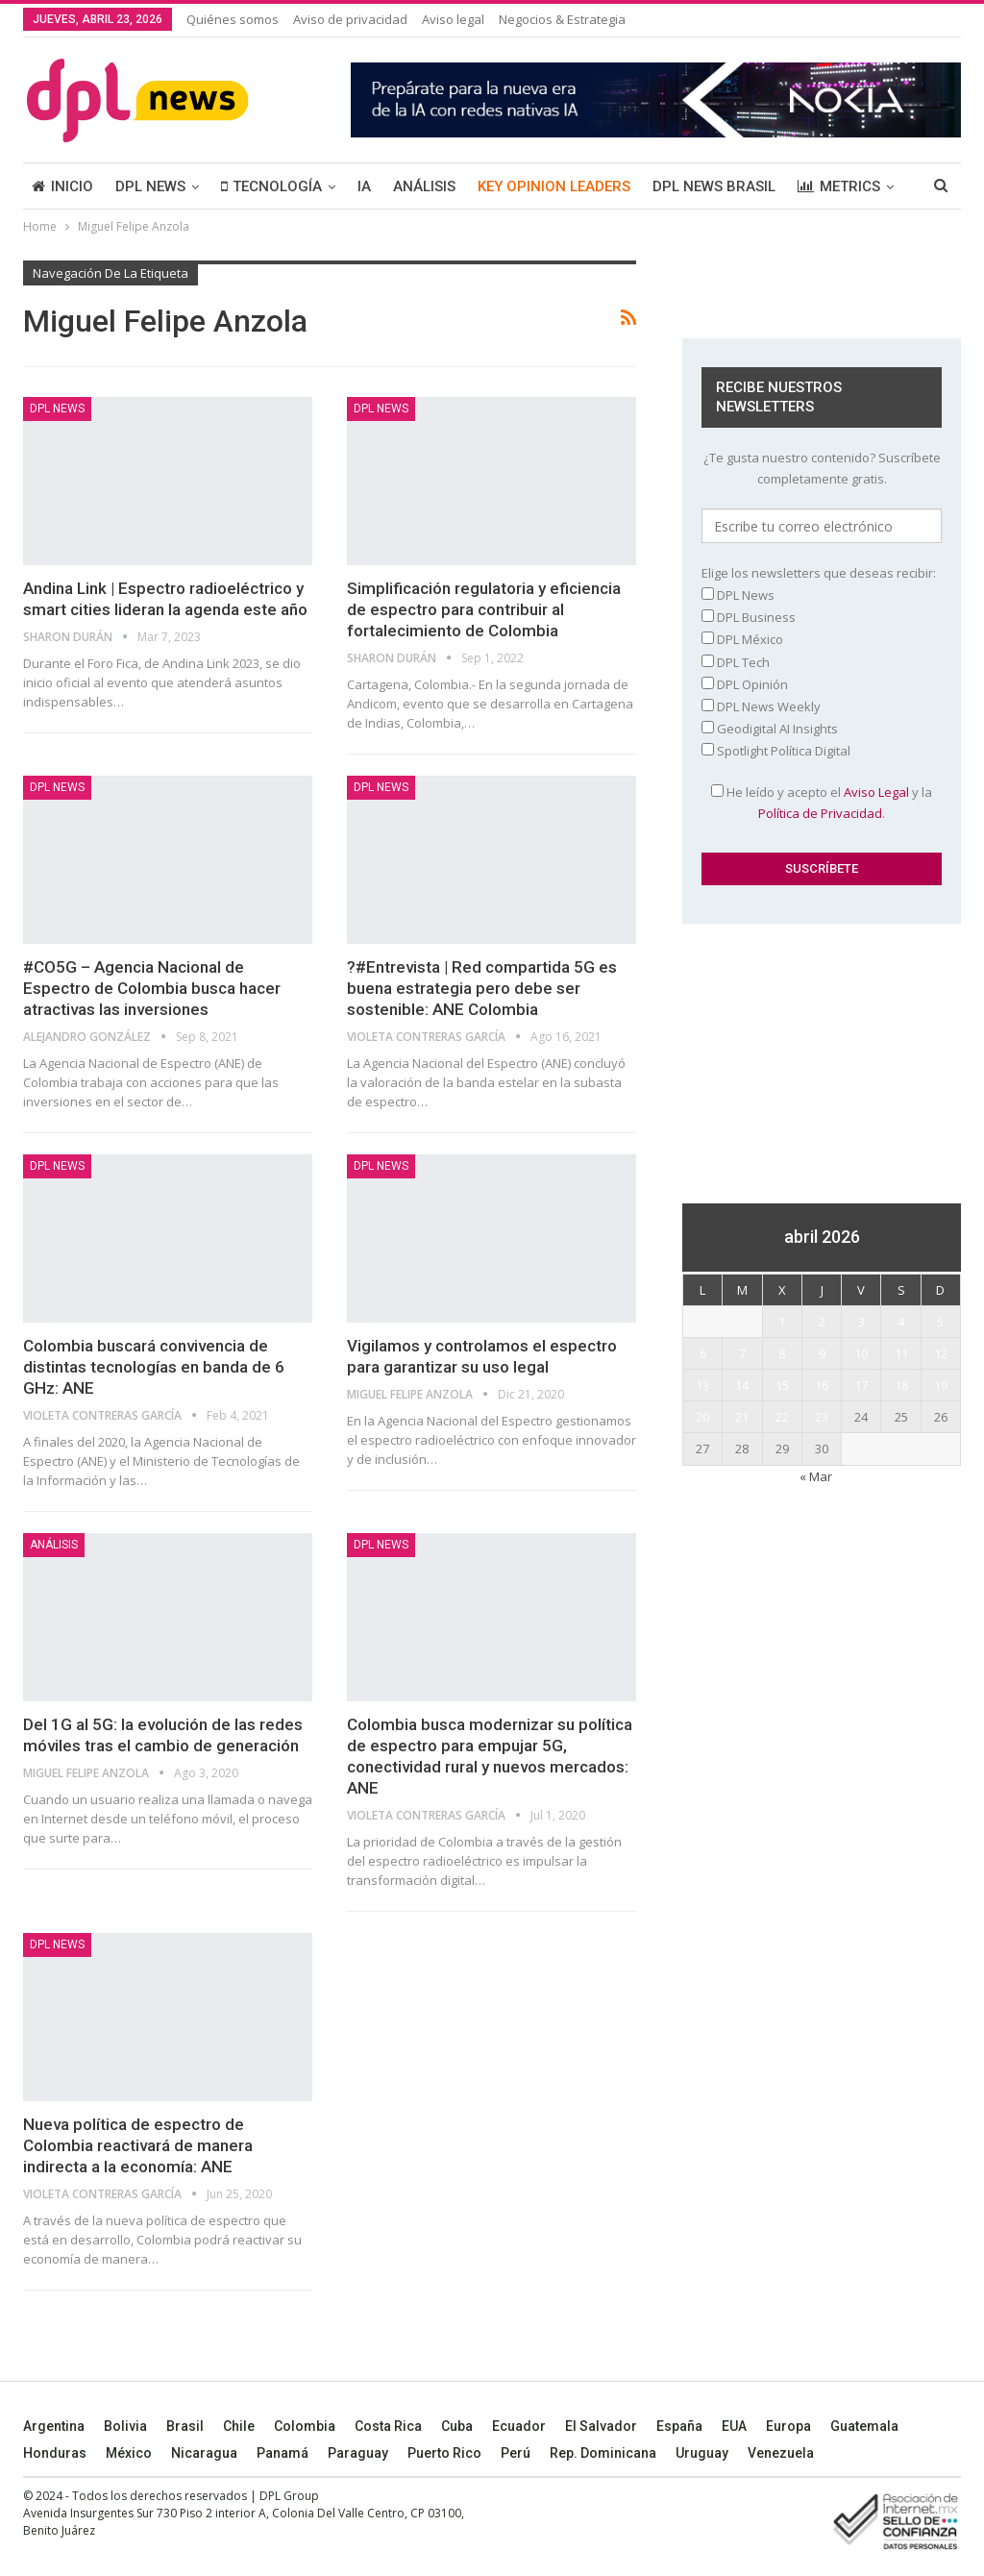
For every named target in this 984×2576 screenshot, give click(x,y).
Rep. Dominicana (603, 2453)
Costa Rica (388, 2426)
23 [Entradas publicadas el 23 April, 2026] (821, 1416)
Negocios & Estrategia (562, 19)
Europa (788, 2426)
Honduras (54, 2453)
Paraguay (358, 2453)
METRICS (839, 186)
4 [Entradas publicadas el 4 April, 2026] (901, 1321)
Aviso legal (453, 19)
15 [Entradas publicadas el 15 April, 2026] (782, 1385)
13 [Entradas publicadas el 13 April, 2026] (702, 1385)
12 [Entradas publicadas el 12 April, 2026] (940, 1353)
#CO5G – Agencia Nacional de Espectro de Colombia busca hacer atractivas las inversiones (152, 988)
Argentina (54, 2426)
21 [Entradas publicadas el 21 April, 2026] (742, 1416)
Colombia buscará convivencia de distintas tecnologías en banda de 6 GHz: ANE (153, 1367)
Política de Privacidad (820, 813)
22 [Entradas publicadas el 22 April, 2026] (782, 1416)
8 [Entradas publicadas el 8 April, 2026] (781, 1353)
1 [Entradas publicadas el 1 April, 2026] (781, 1321)
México (129, 2453)
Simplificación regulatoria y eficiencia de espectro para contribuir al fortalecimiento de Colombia (484, 609)
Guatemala (864, 2426)
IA (364, 186)
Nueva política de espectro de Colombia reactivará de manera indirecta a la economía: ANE (138, 2145)
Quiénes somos (232, 19)
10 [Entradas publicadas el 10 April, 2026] (861, 1353)
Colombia (304, 2426)
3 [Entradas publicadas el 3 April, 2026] (861, 1321)
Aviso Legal (876, 792)
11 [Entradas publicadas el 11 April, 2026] (901, 1353)
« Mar (816, 1476)
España (679, 2426)
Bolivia (125, 2426)
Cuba (457, 2426)
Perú (515, 2453)
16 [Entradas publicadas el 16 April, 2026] (821, 1385)
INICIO (62, 186)
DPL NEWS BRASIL (713, 186)
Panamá (282, 2453)
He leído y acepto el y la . (821, 802)
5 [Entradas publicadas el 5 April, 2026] (940, 1321)
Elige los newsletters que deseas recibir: (818, 573)
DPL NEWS (150, 186)
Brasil (185, 2426)
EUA (734, 2426)
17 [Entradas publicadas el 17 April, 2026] (861, 1385)
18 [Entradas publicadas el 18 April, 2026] (901, 1385)
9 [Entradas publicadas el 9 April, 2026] (822, 1353)
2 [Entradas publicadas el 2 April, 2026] (822, 1321)
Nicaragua (204, 2453)
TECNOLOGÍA (271, 186)
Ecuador (519, 2426)
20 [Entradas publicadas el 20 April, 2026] (702, 1416)
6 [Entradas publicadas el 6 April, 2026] (703, 1353)
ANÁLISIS (424, 186)
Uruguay (702, 2453)
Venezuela (781, 2453)
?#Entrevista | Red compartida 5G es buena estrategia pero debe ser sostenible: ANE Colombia (482, 988)
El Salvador (601, 2426)
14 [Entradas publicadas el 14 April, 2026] (742, 1385)
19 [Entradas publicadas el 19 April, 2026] (940, 1385)
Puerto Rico (444, 2453)
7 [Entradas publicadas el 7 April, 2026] (742, 1353)
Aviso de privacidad (350, 19)
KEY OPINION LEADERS (554, 186)
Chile (239, 2426)
